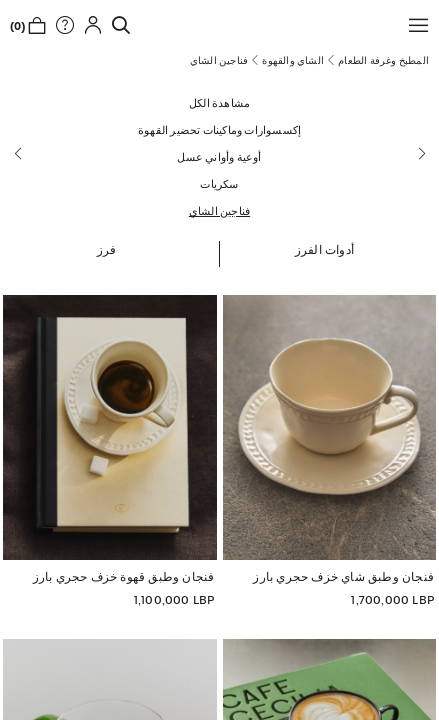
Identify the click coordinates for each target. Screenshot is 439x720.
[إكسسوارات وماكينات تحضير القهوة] (219, 129)
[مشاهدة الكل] (219, 102)
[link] (116, 25)
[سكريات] (219, 183)
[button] (414, 25)
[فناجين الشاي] (219, 210)
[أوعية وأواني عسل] (219, 156)
